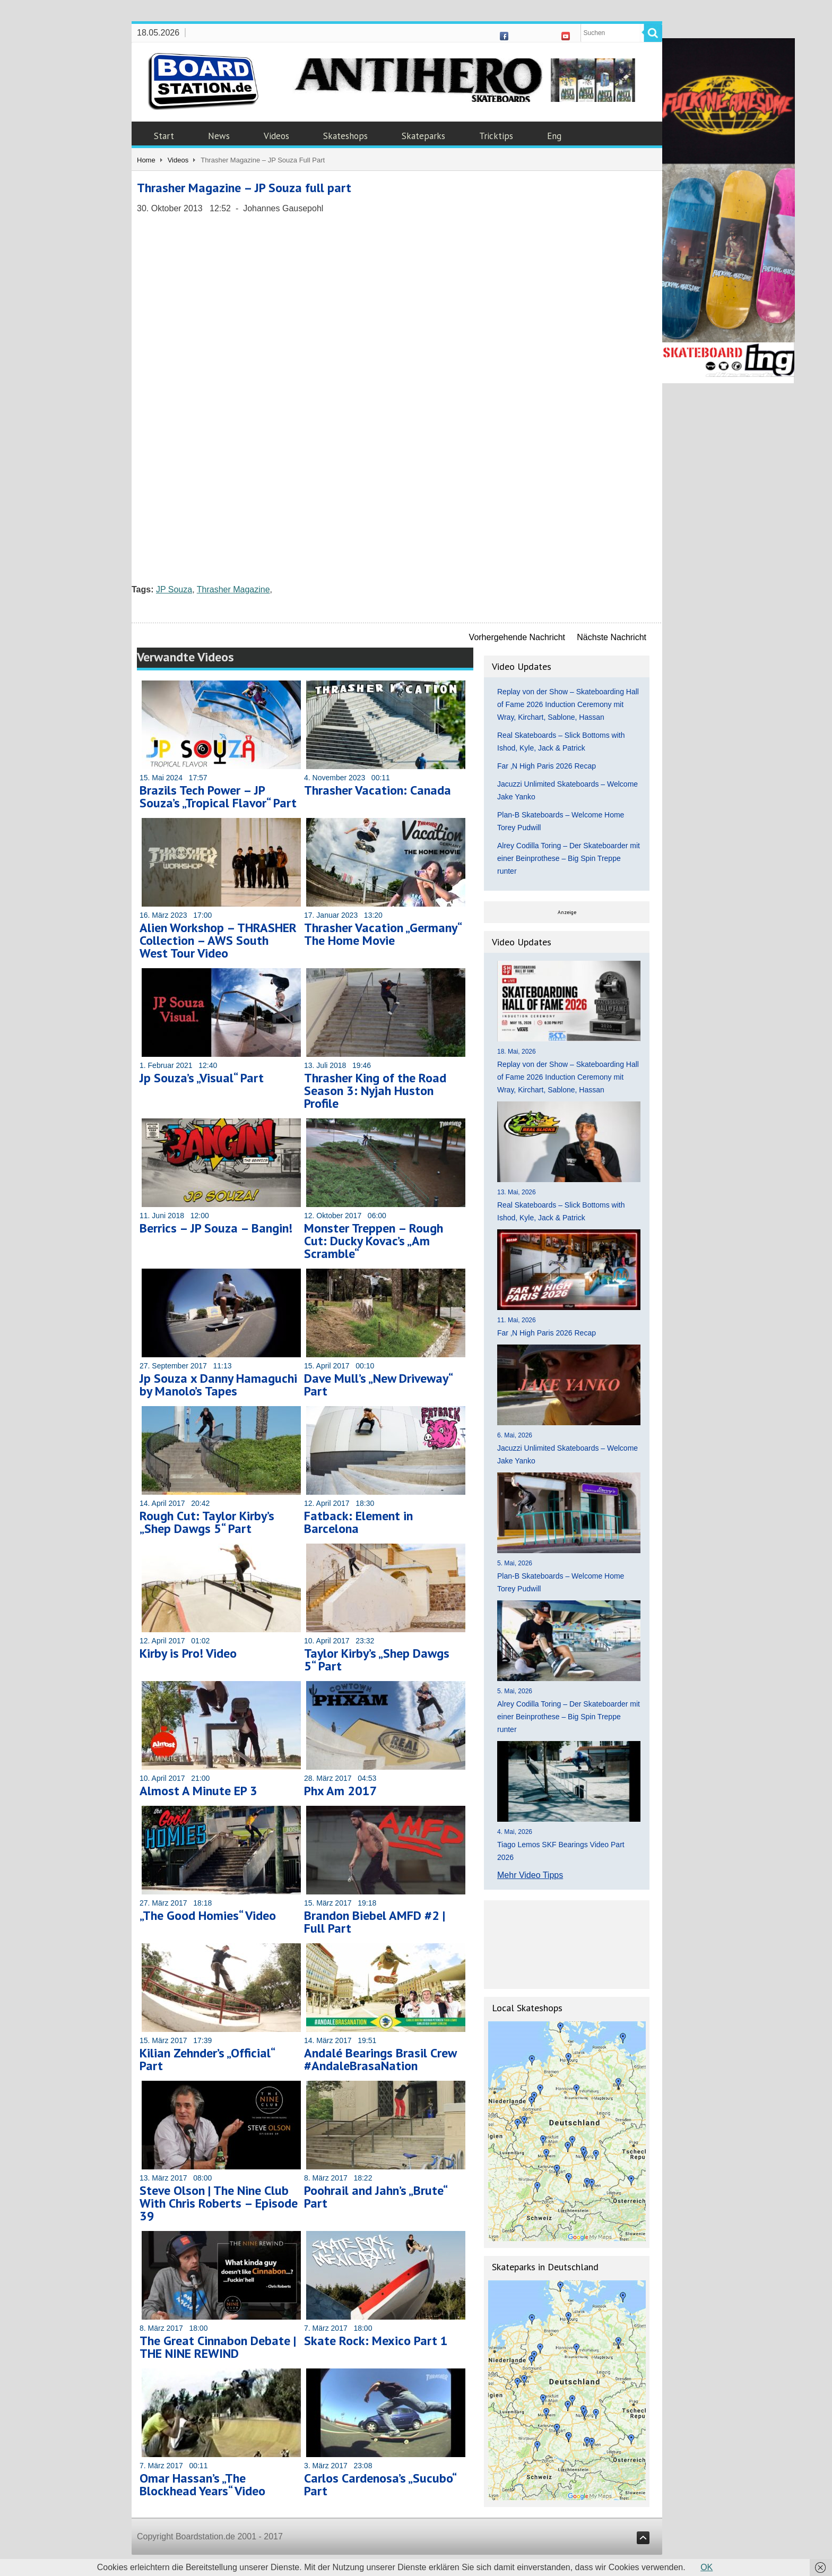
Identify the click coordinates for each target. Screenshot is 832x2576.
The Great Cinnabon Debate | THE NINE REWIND (218, 2347)
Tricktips (496, 136)
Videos (276, 136)
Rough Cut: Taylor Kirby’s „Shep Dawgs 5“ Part (207, 1522)
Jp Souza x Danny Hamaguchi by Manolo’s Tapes (218, 1384)
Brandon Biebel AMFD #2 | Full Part (374, 1921)
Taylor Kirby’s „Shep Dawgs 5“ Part (376, 1659)
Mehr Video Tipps (530, 1875)
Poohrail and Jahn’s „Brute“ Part (375, 2196)
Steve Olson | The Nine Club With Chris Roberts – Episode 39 (219, 2203)
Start (164, 136)
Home (146, 160)
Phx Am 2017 (340, 1790)
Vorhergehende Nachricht (517, 637)
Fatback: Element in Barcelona (358, 1522)
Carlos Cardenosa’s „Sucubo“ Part (380, 2484)
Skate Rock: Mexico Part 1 (376, 2340)
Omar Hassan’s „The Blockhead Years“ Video (202, 2484)
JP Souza (174, 589)
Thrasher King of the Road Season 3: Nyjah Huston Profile (375, 1091)
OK (706, 2567)
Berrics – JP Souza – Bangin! (216, 1228)
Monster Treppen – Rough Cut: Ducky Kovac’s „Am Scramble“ (373, 1241)
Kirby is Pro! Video (188, 1653)
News (219, 136)
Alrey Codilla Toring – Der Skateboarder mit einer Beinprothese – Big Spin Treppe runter (568, 858)
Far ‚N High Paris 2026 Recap (546, 766)
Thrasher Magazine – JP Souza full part (244, 187)
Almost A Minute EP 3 (198, 1790)
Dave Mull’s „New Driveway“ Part (378, 1384)
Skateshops (345, 136)
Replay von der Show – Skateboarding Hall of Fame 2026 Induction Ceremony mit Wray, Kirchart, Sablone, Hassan (568, 704)
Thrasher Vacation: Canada (377, 790)
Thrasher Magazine (233, 589)
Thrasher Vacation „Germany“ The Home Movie (382, 934)
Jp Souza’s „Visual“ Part (202, 1078)
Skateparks (423, 136)
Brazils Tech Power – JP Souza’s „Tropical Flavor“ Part (218, 796)
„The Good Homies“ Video (208, 1915)
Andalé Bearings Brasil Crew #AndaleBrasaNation (380, 2059)
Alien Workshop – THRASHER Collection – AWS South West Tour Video (218, 940)
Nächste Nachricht (611, 637)
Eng (554, 136)
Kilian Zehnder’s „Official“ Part (207, 2059)
